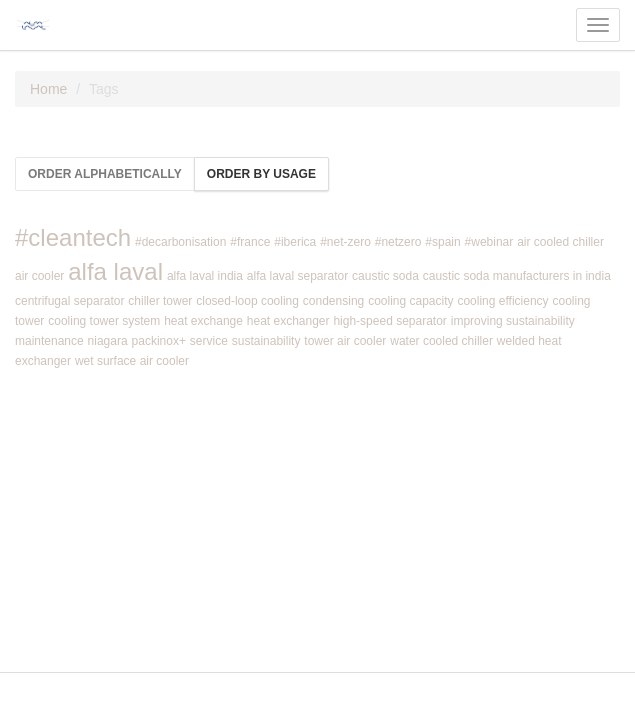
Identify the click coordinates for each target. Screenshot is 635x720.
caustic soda (385, 276)
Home (48, 89)
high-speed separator (389, 321)
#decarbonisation (180, 242)
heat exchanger (288, 321)
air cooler (39, 276)
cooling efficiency (502, 301)
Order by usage (261, 174)
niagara (108, 341)
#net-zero (345, 242)
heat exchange (203, 321)
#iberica (295, 242)
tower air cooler (345, 341)
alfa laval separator (297, 276)
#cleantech (73, 237)
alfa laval (115, 271)
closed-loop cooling (247, 301)
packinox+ (159, 341)
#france (250, 242)
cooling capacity (410, 301)
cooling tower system (104, 321)
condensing (333, 301)
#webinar (489, 242)
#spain (442, 242)
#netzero (398, 242)
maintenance (49, 341)
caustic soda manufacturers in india (517, 276)
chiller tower (160, 301)
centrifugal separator (69, 301)
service (209, 341)
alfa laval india (205, 276)
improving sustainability (513, 321)
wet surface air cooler (132, 361)
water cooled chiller (441, 341)
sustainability (266, 341)
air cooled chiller (560, 242)
